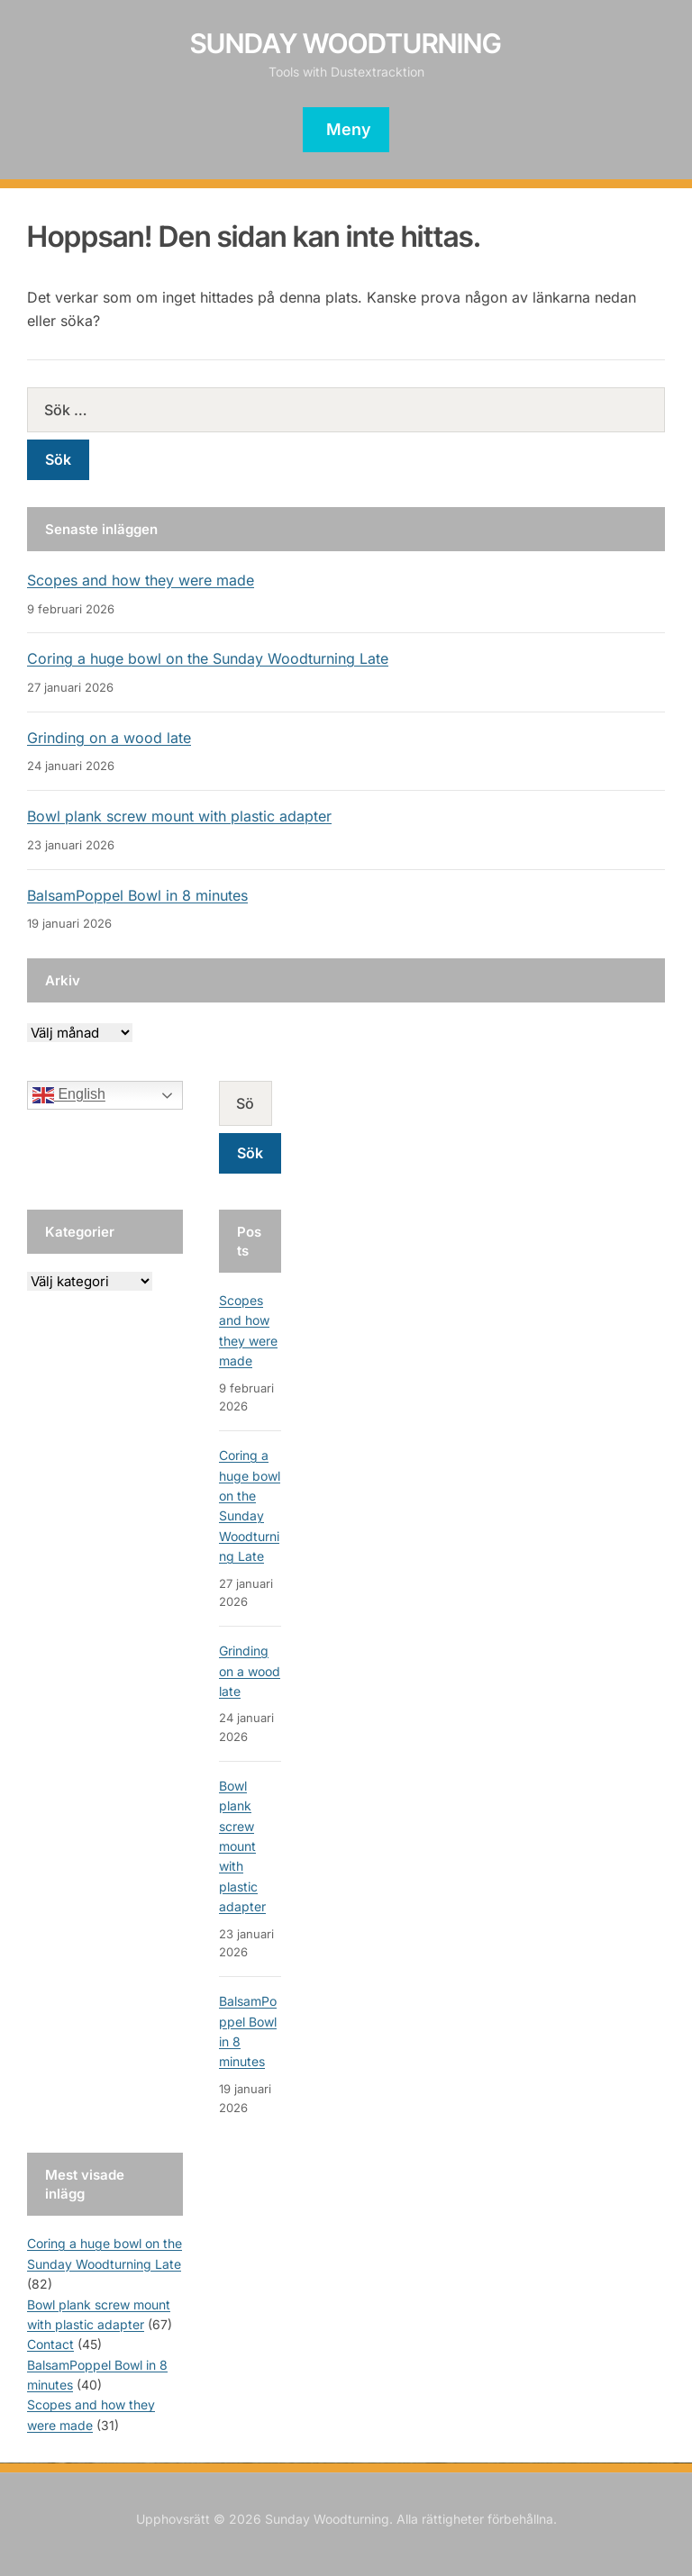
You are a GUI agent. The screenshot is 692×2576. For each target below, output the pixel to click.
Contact (50, 2344)
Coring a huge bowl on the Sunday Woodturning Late (207, 658)
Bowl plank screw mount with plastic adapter (179, 816)
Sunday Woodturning (346, 43)
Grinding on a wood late (109, 738)
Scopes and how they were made (140, 580)
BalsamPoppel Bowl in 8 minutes (137, 895)
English (68, 1095)
